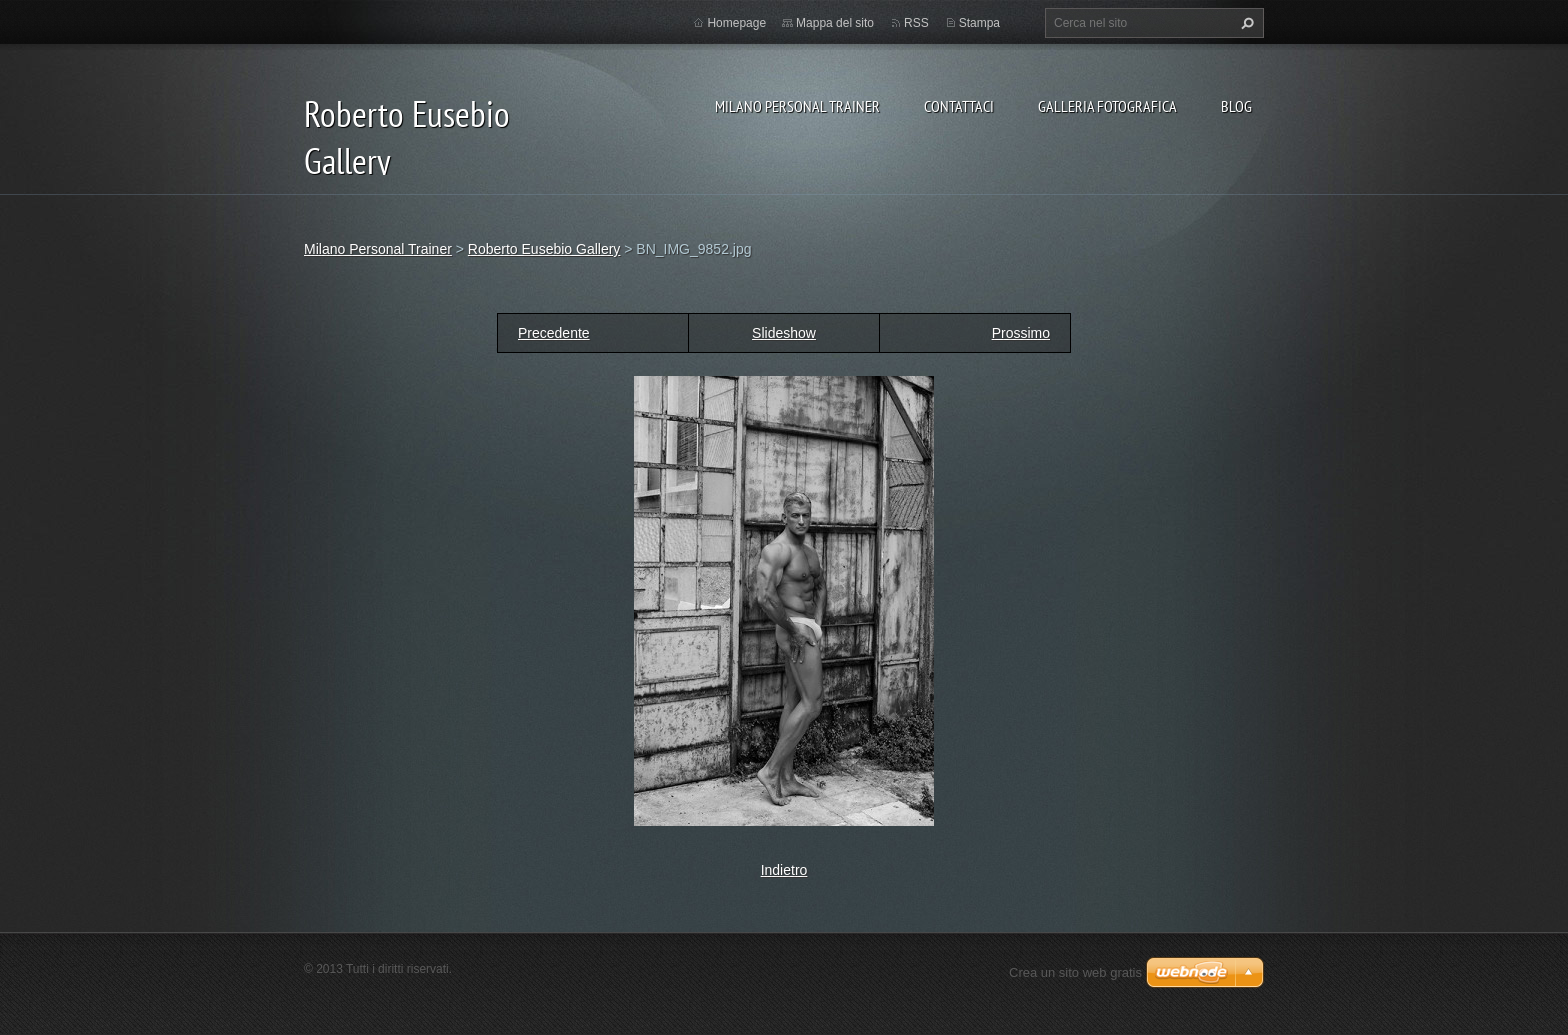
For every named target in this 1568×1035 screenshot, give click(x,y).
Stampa (979, 23)
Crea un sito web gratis (1075, 972)
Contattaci (959, 106)
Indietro (784, 870)
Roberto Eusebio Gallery (544, 249)
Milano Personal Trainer (797, 106)
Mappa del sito (835, 23)
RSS (916, 23)
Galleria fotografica (1107, 106)
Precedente (554, 333)
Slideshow (784, 333)
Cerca (1245, 23)
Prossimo (1021, 333)
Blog (1236, 106)
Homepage (736, 23)
